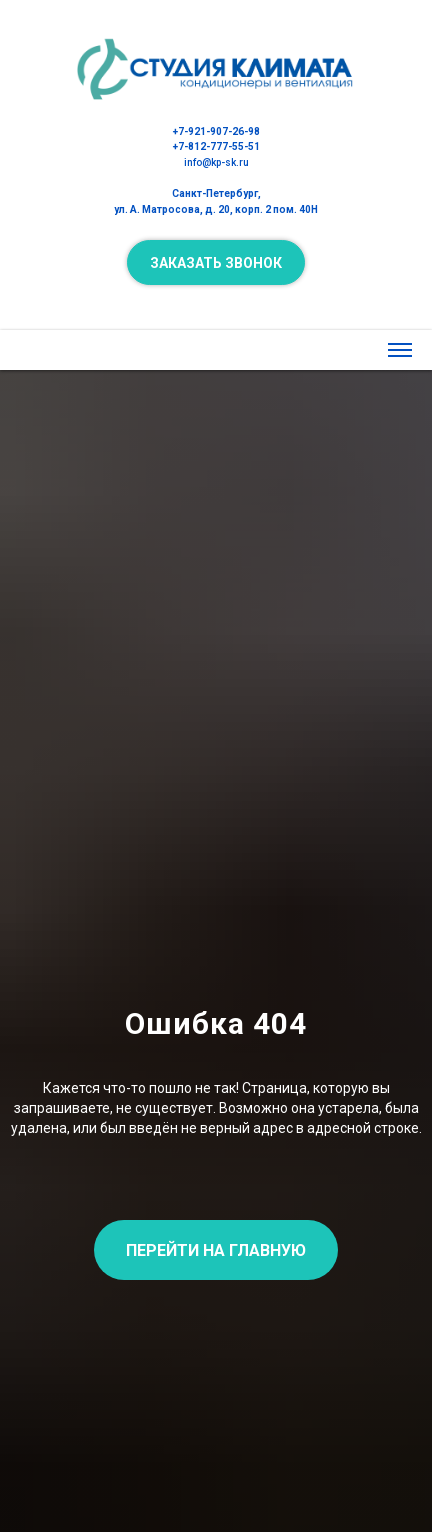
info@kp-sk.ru (216, 162)
